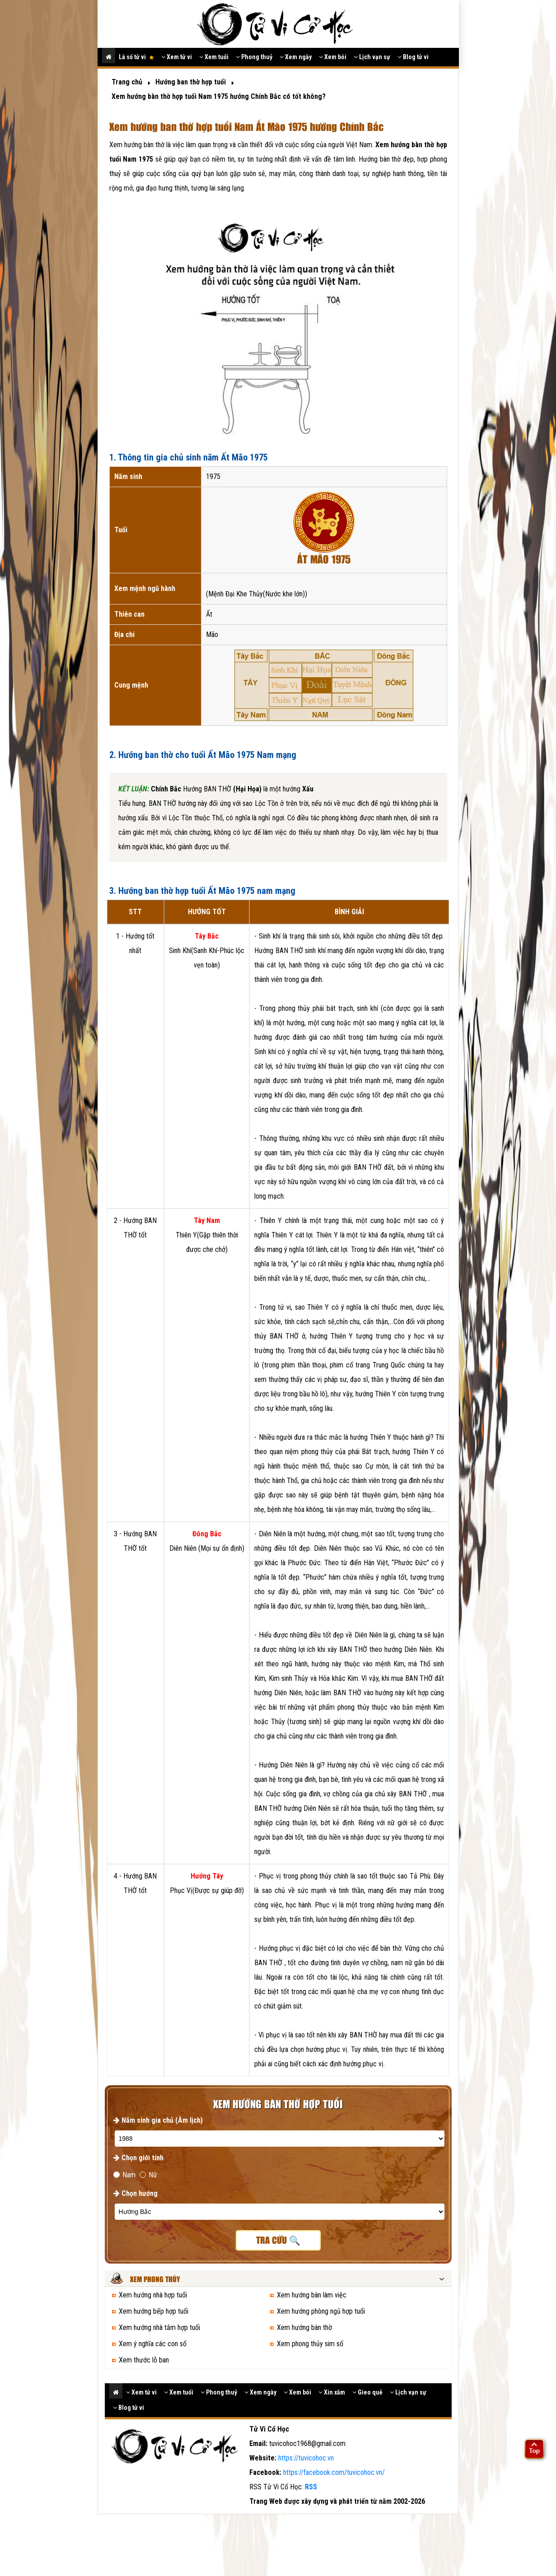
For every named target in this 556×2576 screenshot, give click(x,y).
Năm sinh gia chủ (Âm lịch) (158, 2120)
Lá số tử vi (136, 56)
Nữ (148, 2175)
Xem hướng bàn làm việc (311, 2295)
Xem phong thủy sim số (310, 2343)
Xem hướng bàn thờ (304, 2327)
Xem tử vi (176, 56)
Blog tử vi (413, 56)
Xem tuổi (214, 56)
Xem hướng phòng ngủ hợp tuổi (321, 2311)
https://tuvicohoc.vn (306, 2458)
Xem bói (332, 56)
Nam (124, 2175)
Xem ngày (296, 56)
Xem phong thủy (155, 2279)
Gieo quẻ (367, 2392)
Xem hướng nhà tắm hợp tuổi (159, 2327)
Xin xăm (331, 2392)
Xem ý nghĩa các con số (153, 2343)
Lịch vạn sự (372, 56)
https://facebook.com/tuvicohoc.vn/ (334, 2472)
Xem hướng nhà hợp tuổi (153, 2295)
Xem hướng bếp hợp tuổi (153, 2311)
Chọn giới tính (138, 2157)
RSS (311, 2487)
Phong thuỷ (254, 56)
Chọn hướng (135, 2193)
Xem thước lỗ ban (144, 2360)
